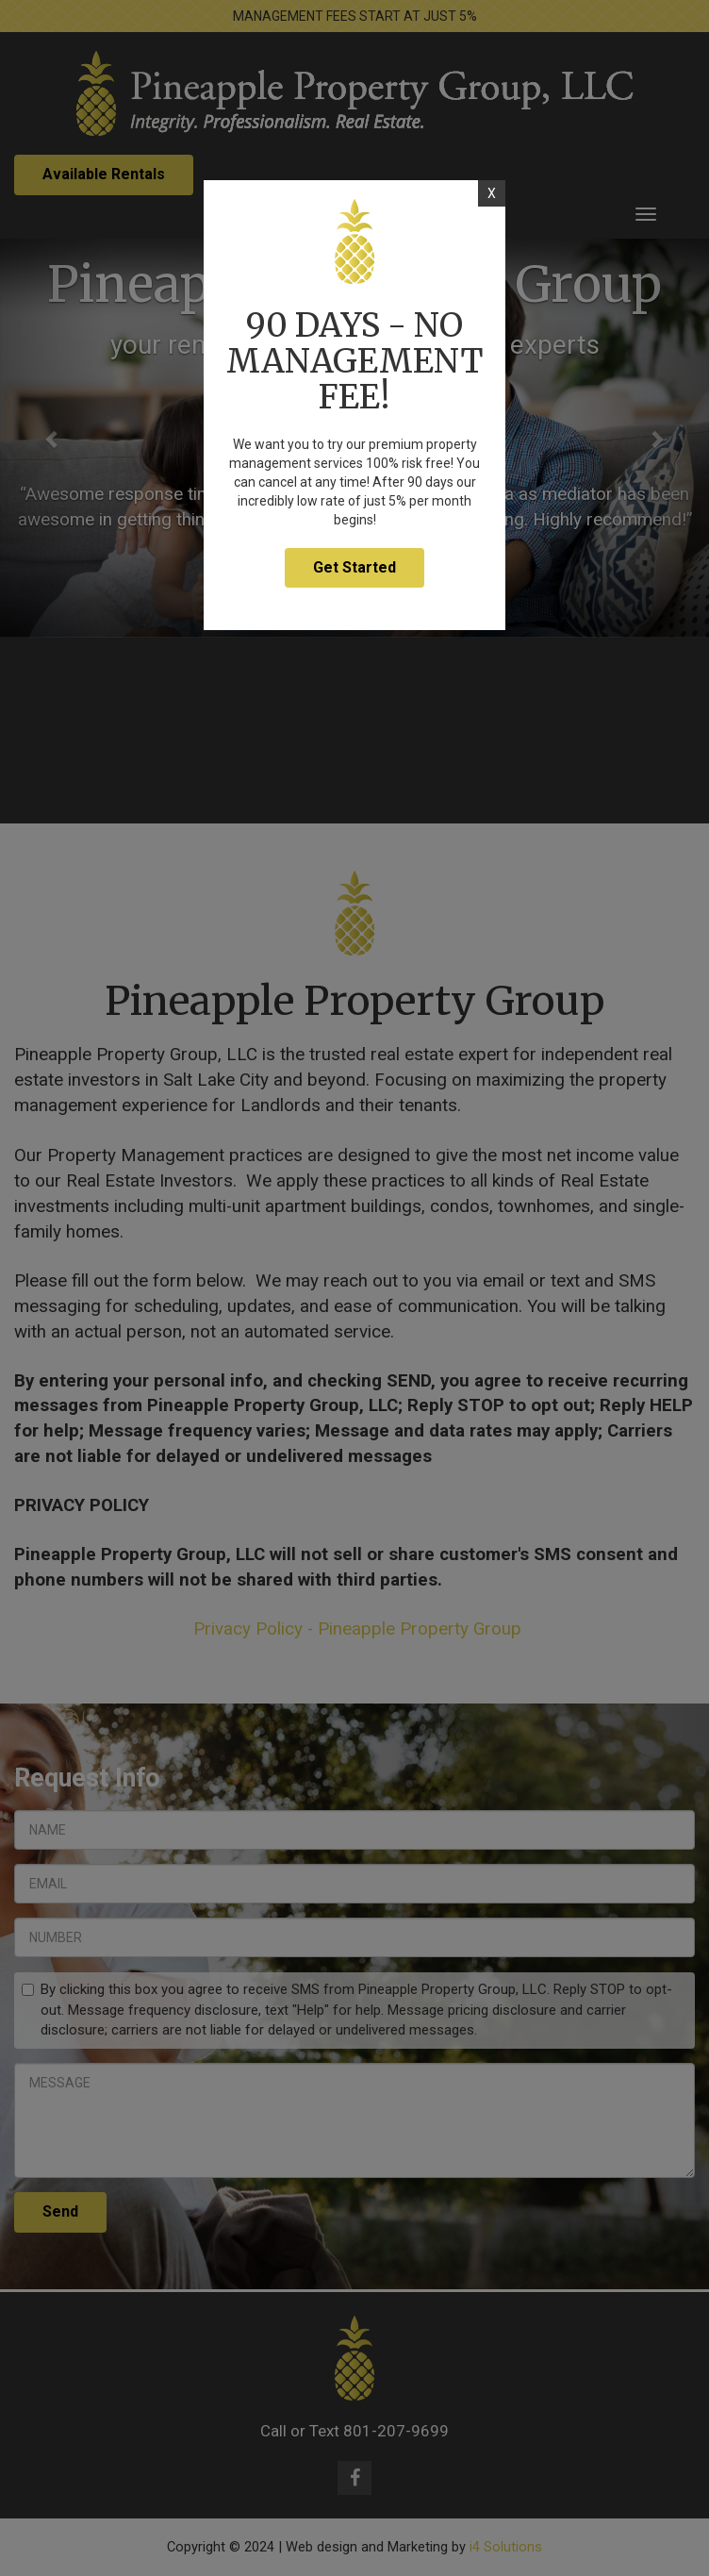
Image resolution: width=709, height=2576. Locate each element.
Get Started (354, 567)
